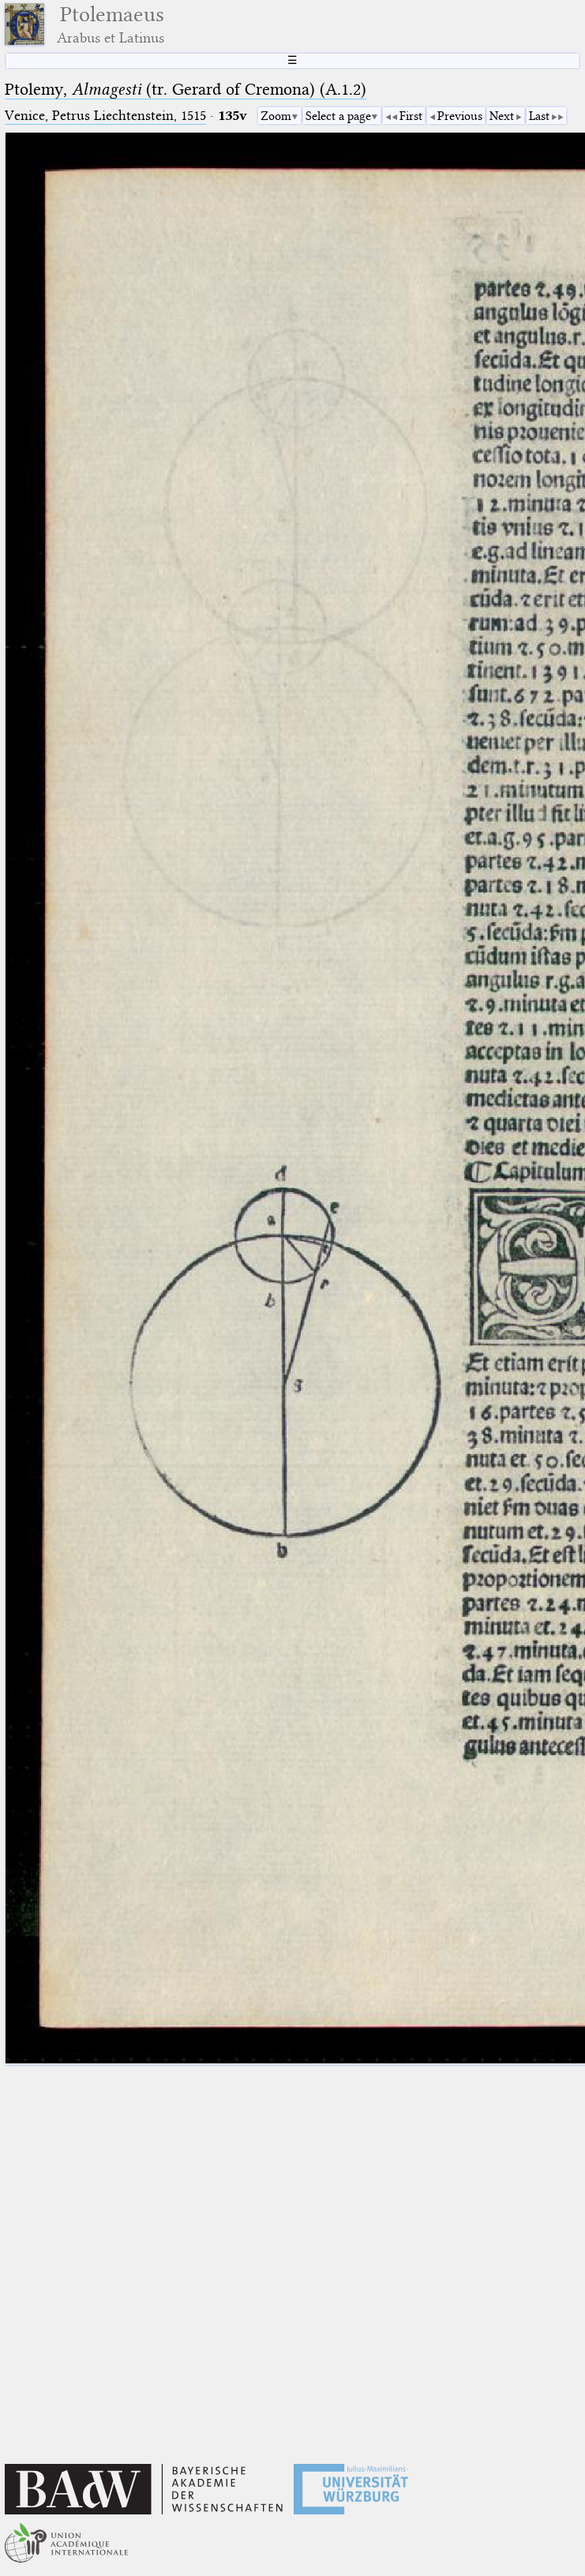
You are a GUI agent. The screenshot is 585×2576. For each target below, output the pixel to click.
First (410, 116)
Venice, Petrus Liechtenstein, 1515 (105, 115)
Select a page (338, 116)
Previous (459, 116)
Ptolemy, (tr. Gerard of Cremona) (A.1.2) (185, 89)
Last (539, 116)
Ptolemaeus (110, 24)
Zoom (276, 116)
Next (501, 116)
